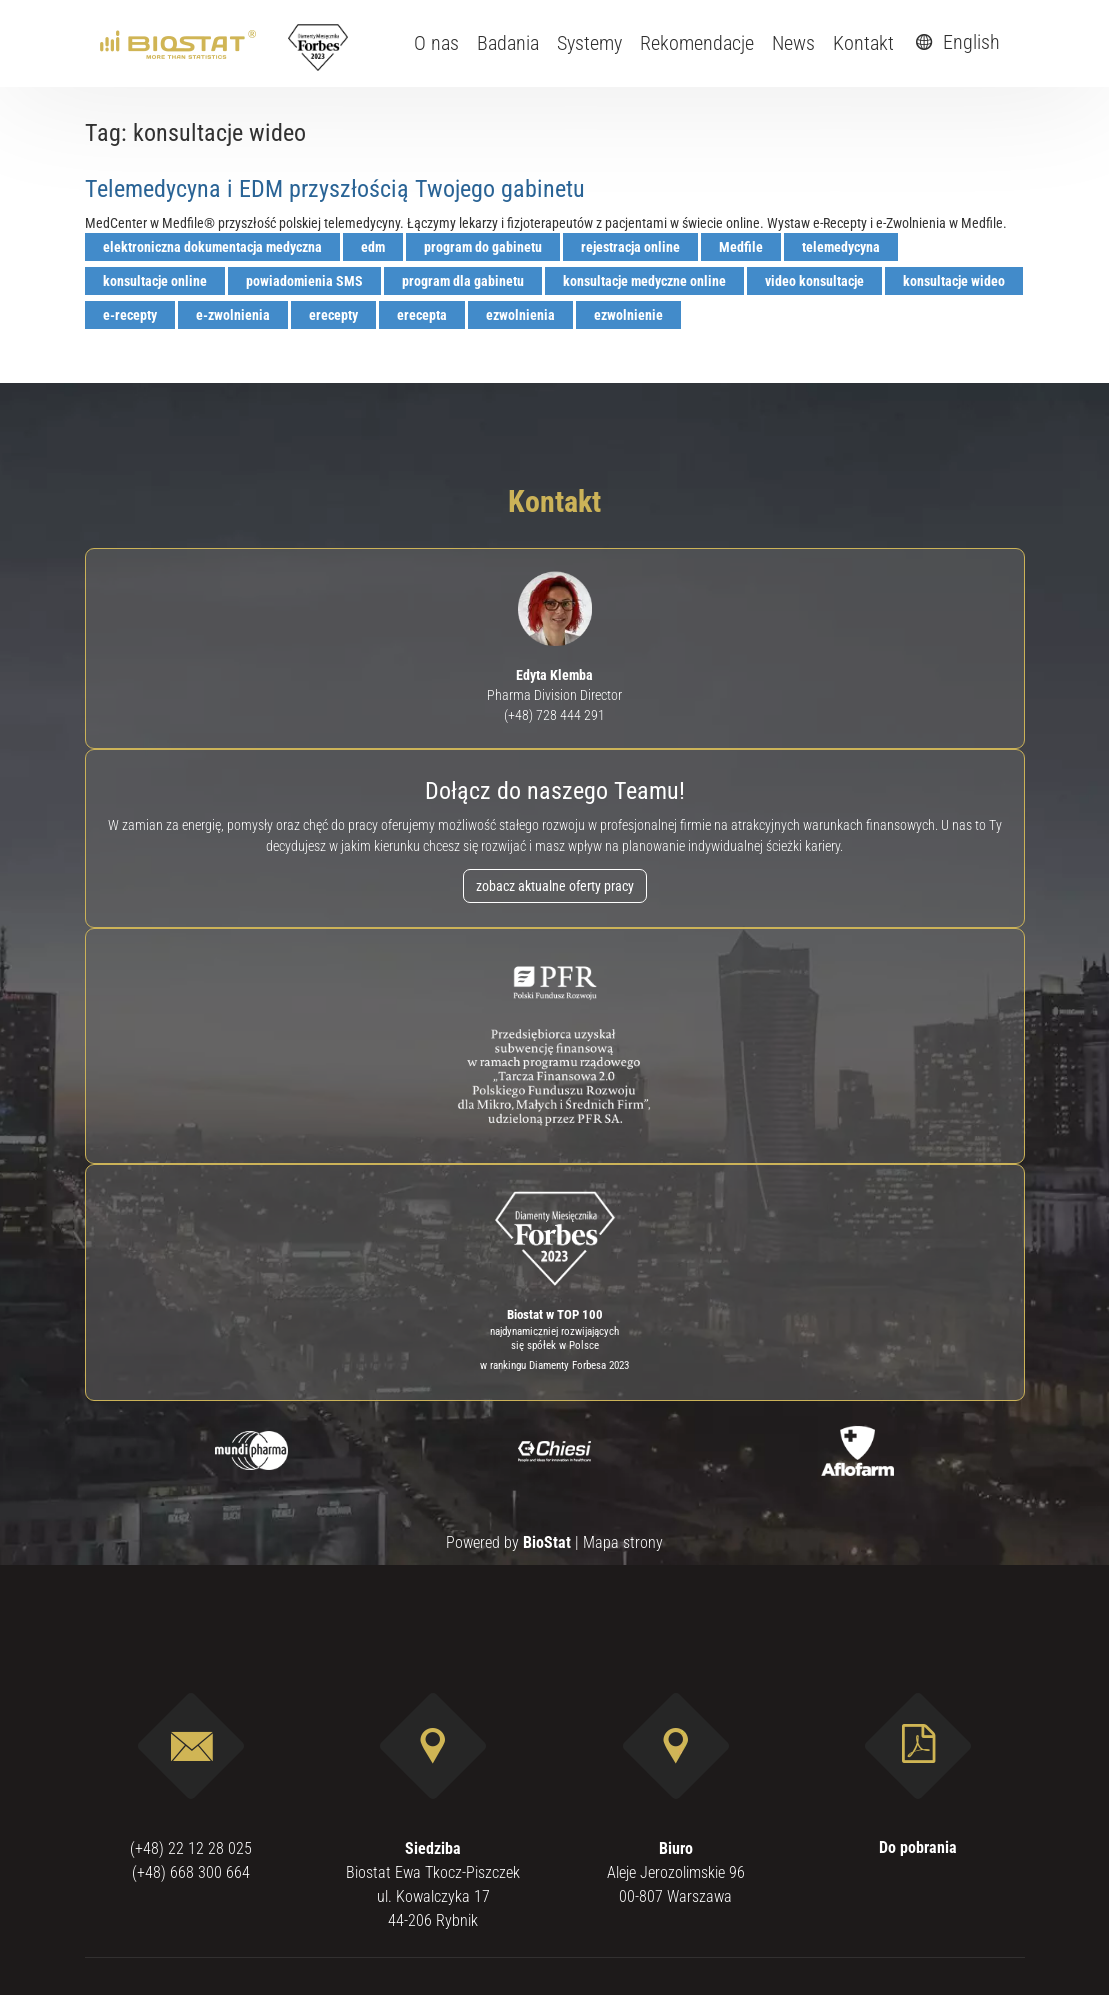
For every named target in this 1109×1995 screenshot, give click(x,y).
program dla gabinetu (463, 281)
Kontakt (863, 43)
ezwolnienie (628, 315)
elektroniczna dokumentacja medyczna (212, 247)
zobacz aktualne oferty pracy (555, 886)
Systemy (589, 43)
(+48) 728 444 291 (554, 715)
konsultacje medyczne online (644, 281)
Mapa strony (623, 1542)
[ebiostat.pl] (179, 43)
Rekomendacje (697, 43)
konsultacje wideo (954, 281)
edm (373, 247)
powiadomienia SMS (304, 281)
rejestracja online (630, 247)
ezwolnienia (520, 315)
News (793, 43)
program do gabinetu (483, 247)
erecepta (422, 315)
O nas (436, 43)
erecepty (333, 315)
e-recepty (130, 315)
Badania (508, 43)
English (955, 42)
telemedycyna (841, 247)
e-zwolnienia (233, 315)
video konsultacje (814, 281)
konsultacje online (155, 281)
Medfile (741, 247)
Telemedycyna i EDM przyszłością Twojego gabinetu (335, 189)
